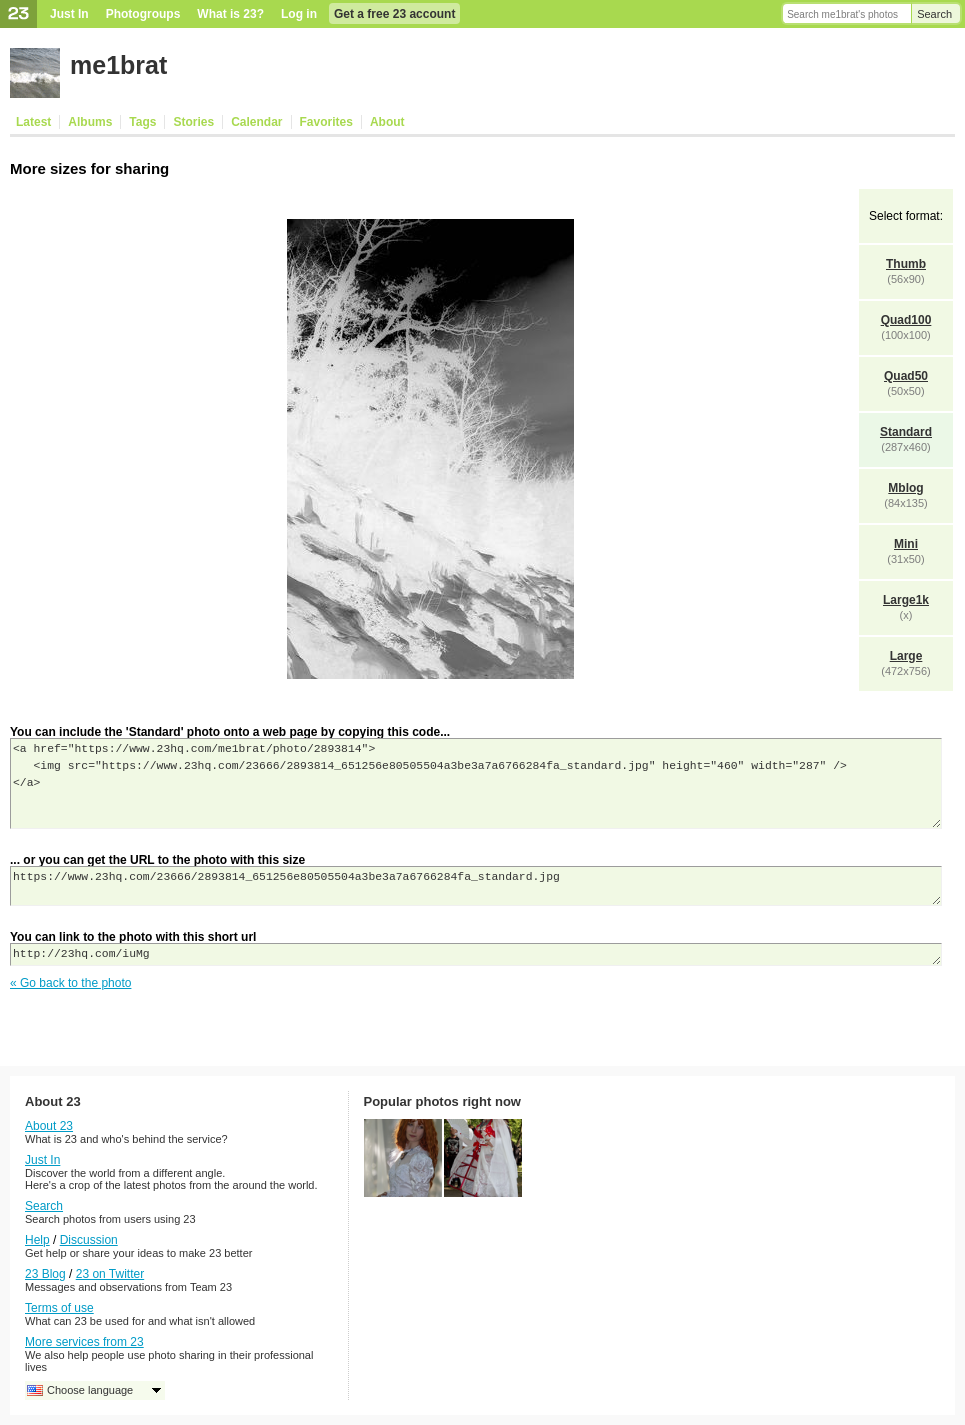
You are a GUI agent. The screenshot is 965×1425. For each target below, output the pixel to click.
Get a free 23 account (394, 14)
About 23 (49, 1126)
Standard (906, 432)
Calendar (256, 122)
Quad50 (906, 376)
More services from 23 (84, 1342)
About (387, 122)
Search (934, 14)
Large (906, 656)
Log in (299, 14)
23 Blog (45, 1274)
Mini (906, 544)
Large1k (906, 600)
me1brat (118, 65)
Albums (90, 122)
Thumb (906, 264)
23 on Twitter (110, 1274)
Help (37, 1240)
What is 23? (230, 14)
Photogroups (143, 14)
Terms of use (59, 1308)
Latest (33, 122)
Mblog (905, 488)
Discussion (89, 1240)
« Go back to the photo (70, 983)
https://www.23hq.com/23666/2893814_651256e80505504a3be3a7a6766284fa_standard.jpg (476, 886)
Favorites (326, 122)
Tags (142, 122)
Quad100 (906, 320)
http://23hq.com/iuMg (476, 954)
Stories (193, 122)
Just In (69, 14)
